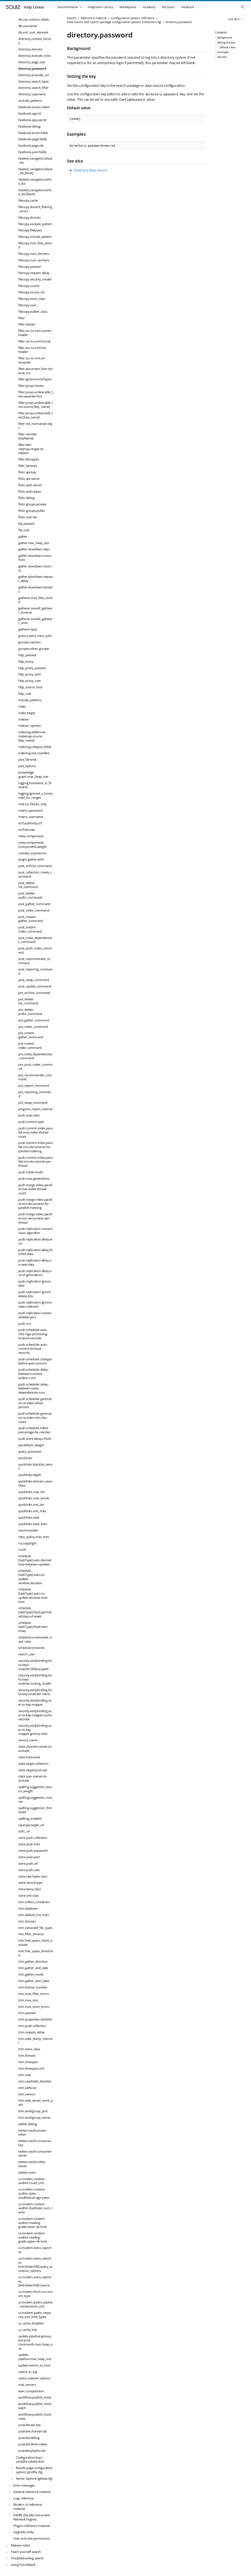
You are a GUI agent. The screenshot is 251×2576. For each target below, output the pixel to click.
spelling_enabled (30, 1818)
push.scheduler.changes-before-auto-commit (35, 1361)
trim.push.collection (32, 2026)
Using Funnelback (23, 2564)
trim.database (27, 1908)
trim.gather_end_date (33, 1968)
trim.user (24, 2075)
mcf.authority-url (30, 823)
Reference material (94, 18)
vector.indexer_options (34, 2378)
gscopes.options (29, 642)
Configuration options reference (132, 18)
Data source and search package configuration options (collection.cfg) (114, 22)
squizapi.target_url (31, 1825)
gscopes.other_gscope (33, 648)
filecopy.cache (28, 200)
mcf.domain (26, 829)
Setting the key (226, 42)
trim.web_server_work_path (35, 2102)
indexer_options (29, 725)
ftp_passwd (26, 523)
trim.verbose (27, 2088)
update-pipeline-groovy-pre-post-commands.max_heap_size (35, 2342)
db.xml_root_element (33, 32)
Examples (223, 52)
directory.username (32, 94)
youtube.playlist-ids (32, 2450)
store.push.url (28, 1863)
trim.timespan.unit (31, 2068)
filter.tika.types (28, 459)
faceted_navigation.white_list (34, 181)
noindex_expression (32, 853)
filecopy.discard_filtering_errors (35, 209)
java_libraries (27, 759)
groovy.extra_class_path (35, 636)
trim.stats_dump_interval (35, 2040)
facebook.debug (29, 126)
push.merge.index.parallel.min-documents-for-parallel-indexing (35, 1203)
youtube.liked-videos (32, 2444)
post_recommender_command (34, 961)
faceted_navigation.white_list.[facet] (34, 192)
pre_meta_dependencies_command (35, 1056)
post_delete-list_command (28, 885)
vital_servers (27, 2385)
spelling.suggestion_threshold (35, 1810)
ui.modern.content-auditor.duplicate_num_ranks (35, 2208)
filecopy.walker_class (32, 311)
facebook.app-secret (32, 120)
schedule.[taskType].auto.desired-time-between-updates (35, 1560)
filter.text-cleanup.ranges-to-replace (31, 449)
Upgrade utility (23, 2532)
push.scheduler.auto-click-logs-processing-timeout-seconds (33, 1334)
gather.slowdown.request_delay (35, 578)
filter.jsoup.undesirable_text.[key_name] (35, 415)
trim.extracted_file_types (35, 1928)
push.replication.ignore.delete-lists (34, 1294)
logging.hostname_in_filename (34, 785)
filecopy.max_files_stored (35, 245)
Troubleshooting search (27, 2558)
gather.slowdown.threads (35, 589)
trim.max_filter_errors (33, 1994)
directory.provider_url (33, 75)
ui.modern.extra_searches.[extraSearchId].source (34, 2281)
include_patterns (29, 700)
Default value (227, 47)
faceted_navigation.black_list (35, 160)
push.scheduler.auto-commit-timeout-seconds (33, 1348)
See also (222, 57)
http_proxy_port (29, 674)
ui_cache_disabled (30, 2323)
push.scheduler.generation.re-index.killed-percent (35, 1403)
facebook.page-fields (32, 139)
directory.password (32, 68)
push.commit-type (31, 1122)
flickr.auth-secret (29, 485)
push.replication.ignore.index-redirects (35, 1304)
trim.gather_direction (33, 1961)
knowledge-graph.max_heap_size (33, 774)
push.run (24, 1323)
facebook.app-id (29, 113)
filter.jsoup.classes (31, 385)
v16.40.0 (233, 19)
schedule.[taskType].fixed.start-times (33, 1627)
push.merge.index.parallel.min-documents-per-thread (35, 1218)
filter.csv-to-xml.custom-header (35, 333)
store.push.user (29, 1870)
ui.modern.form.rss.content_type (35, 2294)
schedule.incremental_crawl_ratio (35, 1639)
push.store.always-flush (34, 1438)
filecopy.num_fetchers (33, 254)
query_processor (30, 1451)
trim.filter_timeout (31, 1934)
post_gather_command (34, 904)
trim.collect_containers (34, 1902)
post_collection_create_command (35, 874)
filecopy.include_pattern (35, 236)
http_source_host (30, 687)
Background (224, 37)
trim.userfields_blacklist (34, 2081)
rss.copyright (27, 1543)
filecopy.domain (29, 217)
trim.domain (27, 1921)
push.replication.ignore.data (34, 1283)
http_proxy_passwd (32, 668)
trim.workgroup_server (34, 2117)
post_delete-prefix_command (30, 895)
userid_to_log (27, 2372)
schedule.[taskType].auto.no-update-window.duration (31, 1577)
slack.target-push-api (32, 1770)
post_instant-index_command (30, 929)
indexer (23, 719)
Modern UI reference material (27, 2506)
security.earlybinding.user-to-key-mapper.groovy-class (34, 1729)
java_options (27, 766)
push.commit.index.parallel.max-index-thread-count (35, 1132)
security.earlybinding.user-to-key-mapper (34, 1702)
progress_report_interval (35, 1109)
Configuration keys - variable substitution (30, 2459)
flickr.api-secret (29, 478)
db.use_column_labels (33, 19)
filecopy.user (27, 305)
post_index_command (33, 910)
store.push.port (29, 1857)
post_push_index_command (35, 950)
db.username (27, 26)
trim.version (26, 2094)
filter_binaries (27, 466)
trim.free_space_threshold (35, 1953)
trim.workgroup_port (33, 2111)
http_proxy (26, 661)
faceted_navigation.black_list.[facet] (35, 171)
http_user (24, 693)
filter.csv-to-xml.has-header (32, 350)
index (22, 706)
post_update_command (34, 986)
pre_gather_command (33, 1020)
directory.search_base (33, 81)
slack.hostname (29, 1757)
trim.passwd (27, 2013)
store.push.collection (32, 1838)
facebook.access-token (34, 107)
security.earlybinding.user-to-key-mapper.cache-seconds (35, 1715)
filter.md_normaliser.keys (35, 426)
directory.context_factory (34, 41)
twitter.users (27, 2172)
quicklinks (25, 1458)
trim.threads (27, 2055)
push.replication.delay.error (35, 1241)
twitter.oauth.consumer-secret (35, 2153)
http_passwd (27, 655)
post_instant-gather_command (30, 919)
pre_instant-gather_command (30, 1035)
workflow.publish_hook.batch (35, 2406)
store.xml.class (28, 1895)
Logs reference (23, 2498)
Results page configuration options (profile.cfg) (34, 2470)
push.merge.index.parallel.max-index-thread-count (35, 1189)
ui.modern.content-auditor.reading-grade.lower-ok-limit (32, 2222)
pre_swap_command (32, 1102)
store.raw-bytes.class (32, 1876)
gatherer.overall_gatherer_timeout (35, 610)
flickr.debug (26, 498)
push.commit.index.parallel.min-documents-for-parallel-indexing (35, 1147)
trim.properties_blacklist (35, 2019)
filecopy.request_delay (34, 273)
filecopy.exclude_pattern (35, 224)
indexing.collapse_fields (34, 747)
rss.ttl (22, 1549)
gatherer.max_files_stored (35, 600)
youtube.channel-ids (32, 2431)
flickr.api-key (27, 472)
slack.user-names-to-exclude (32, 1778)
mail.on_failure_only (32, 804)
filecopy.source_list (31, 292)
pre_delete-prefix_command (30, 1011)
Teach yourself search (26, 2552)
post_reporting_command (35, 971)
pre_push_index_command (35, 1066)
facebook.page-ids (31, 145)
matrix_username (30, 817)
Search (71, 18)
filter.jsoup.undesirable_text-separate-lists (35, 394)
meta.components (31, 836)
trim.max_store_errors (34, 2006)
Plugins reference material (31, 2526)
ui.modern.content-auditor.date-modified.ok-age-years (34, 2193)
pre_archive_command (34, 993)
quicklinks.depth (29, 1475)
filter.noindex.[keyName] (28, 436)
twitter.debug (27, 2124)
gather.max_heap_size (33, 543)
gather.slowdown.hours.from (35, 557)
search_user (26, 1654)
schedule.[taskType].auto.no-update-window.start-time (33, 1595)
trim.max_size (28, 2000)
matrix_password (30, 810)
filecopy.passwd (29, 266)
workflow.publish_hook (34, 2397)
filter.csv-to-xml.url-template (32, 360)
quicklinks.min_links (32, 1511)
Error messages (24, 2485)
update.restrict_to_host (34, 2365)
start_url (24, 1831)
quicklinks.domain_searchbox (35, 1483)
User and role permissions (31, 2538)
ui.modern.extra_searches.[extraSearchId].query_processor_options (35, 2264)
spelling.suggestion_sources (35, 1799)
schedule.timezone (31, 1648)
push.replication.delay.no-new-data (35, 1262)
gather (22, 536)
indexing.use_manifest (34, 753)
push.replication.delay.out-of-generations (35, 1273)
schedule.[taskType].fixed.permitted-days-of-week (34, 1612)
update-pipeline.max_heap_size (34, 2357)
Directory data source (90, 170)
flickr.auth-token (29, 491)
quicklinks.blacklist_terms (35, 1466)
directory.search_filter (33, 88)
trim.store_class (29, 2049)
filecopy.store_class (31, 298)
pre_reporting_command (34, 1094)
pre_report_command (33, 1085)
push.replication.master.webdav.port (35, 1315)
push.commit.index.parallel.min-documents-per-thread (35, 1161)
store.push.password (32, 1850)
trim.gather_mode (30, 1974)
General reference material (32, 2492)
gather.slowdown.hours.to (35, 568)
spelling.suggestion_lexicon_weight (35, 1789)
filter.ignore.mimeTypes (34, 379)
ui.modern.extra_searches (34, 2250)
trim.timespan (28, 2062)
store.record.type (30, 1882)
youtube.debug (28, 2438)
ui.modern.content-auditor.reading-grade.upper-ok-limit (32, 2237)
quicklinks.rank (28, 1517)
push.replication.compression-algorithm (35, 1231)
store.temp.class (29, 1889)
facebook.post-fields (32, 152)
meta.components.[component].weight (32, 844)
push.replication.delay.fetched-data (35, 1252)
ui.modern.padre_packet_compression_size (35, 2304)
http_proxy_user (29, 680)
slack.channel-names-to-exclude (35, 1748)
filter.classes (26, 324)
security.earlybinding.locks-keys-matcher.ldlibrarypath (35, 1664)
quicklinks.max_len (31, 1492)
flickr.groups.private (32, 504)
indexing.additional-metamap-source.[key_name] (32, 736)
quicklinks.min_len (31, 1504)
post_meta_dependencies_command (35, 940)
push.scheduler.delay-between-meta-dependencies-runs (33, 1388)
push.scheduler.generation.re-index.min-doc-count (35, 1417)
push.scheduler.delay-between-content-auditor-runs (33, 1373)
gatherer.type (27, 629)
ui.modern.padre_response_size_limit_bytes (34, 2315)
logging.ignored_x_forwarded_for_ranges (35, 795)
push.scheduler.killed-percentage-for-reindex (34, 1430)
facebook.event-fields (33, 133)
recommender (28, 1530)
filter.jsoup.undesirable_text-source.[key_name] (35, 405)
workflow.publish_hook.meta (35, 2416)
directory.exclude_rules (34, 55)
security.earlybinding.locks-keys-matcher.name (35, 1692)
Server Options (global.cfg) (34, 2478)
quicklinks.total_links (32, 1524)
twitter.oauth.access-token (32, 2132)
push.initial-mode (30, 1172)
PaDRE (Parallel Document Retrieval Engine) (31, 2517)
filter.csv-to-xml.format (34, 341)
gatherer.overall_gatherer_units (35, 621)
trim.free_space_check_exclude (35, 1942)
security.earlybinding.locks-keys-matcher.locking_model (35, 1679)
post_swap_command (33, 980)
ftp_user (24, 530)
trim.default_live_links (33, 1915)
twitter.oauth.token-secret (32, 2164)
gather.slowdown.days (34, 549)
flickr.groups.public (31, 511)
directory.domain (30, 49)
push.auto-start (29, 1115)
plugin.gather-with (31, 859)
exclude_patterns (30, 100)
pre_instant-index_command (30, 1045)
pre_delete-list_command (28, 1001)
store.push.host (29, 1844)
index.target (26, 713)
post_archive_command (35, 866)
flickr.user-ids (27, 517)
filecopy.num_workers (33, 260)
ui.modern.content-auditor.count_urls (31, 2181)
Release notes (20, 2545)
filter (21, 318)
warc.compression (31, 2391)
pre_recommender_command (35, 1077)
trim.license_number (32, 1987)
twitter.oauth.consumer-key (35, 2143)
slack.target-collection (33, 1763)
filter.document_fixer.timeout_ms (35, 371)
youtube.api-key (29, 2425)
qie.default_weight (31, 1445)
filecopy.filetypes (30, 230)
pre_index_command (33, 1026)
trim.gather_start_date (33, 1981)
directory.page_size (31, 62)
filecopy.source (28, 286)
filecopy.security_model (34, 279)
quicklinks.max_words (33, 1498)
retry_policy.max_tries (33, 1537)
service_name (27, 1740)
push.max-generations (34, 1178)
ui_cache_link (27, 2330)
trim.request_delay (31, 2032)
